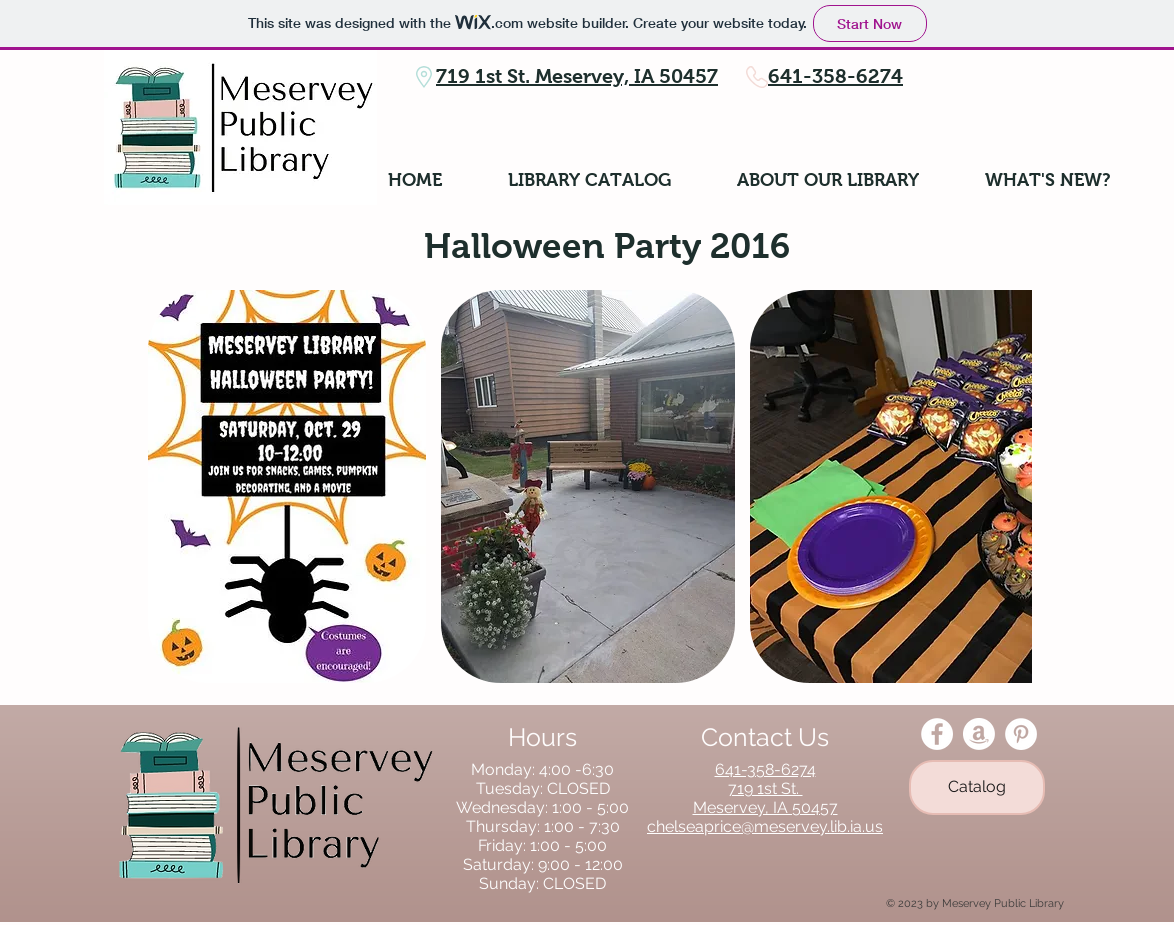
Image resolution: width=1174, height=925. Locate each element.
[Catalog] (977, 787)
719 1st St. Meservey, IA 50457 (577, 76)
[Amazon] (979, 734)
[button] (287, 486)
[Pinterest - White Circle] (1021, 734)
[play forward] (1007, 486)
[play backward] (173, 486)
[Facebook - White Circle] (937, 734)
